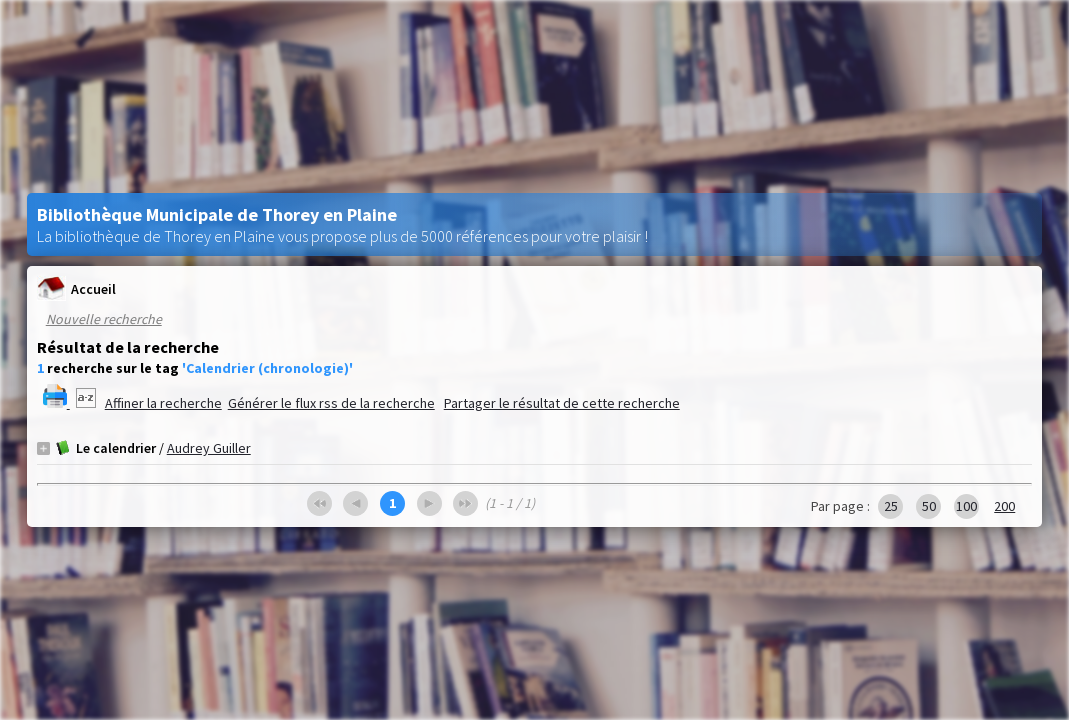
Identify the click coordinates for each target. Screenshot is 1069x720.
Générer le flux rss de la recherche (331, 403)
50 (929, 506)
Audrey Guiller (209, 448)
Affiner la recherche (163, 403)
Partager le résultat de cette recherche (562, 403)
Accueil (76, 288)
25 (891, 506)
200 (1004, 506)
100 (966, 506)
